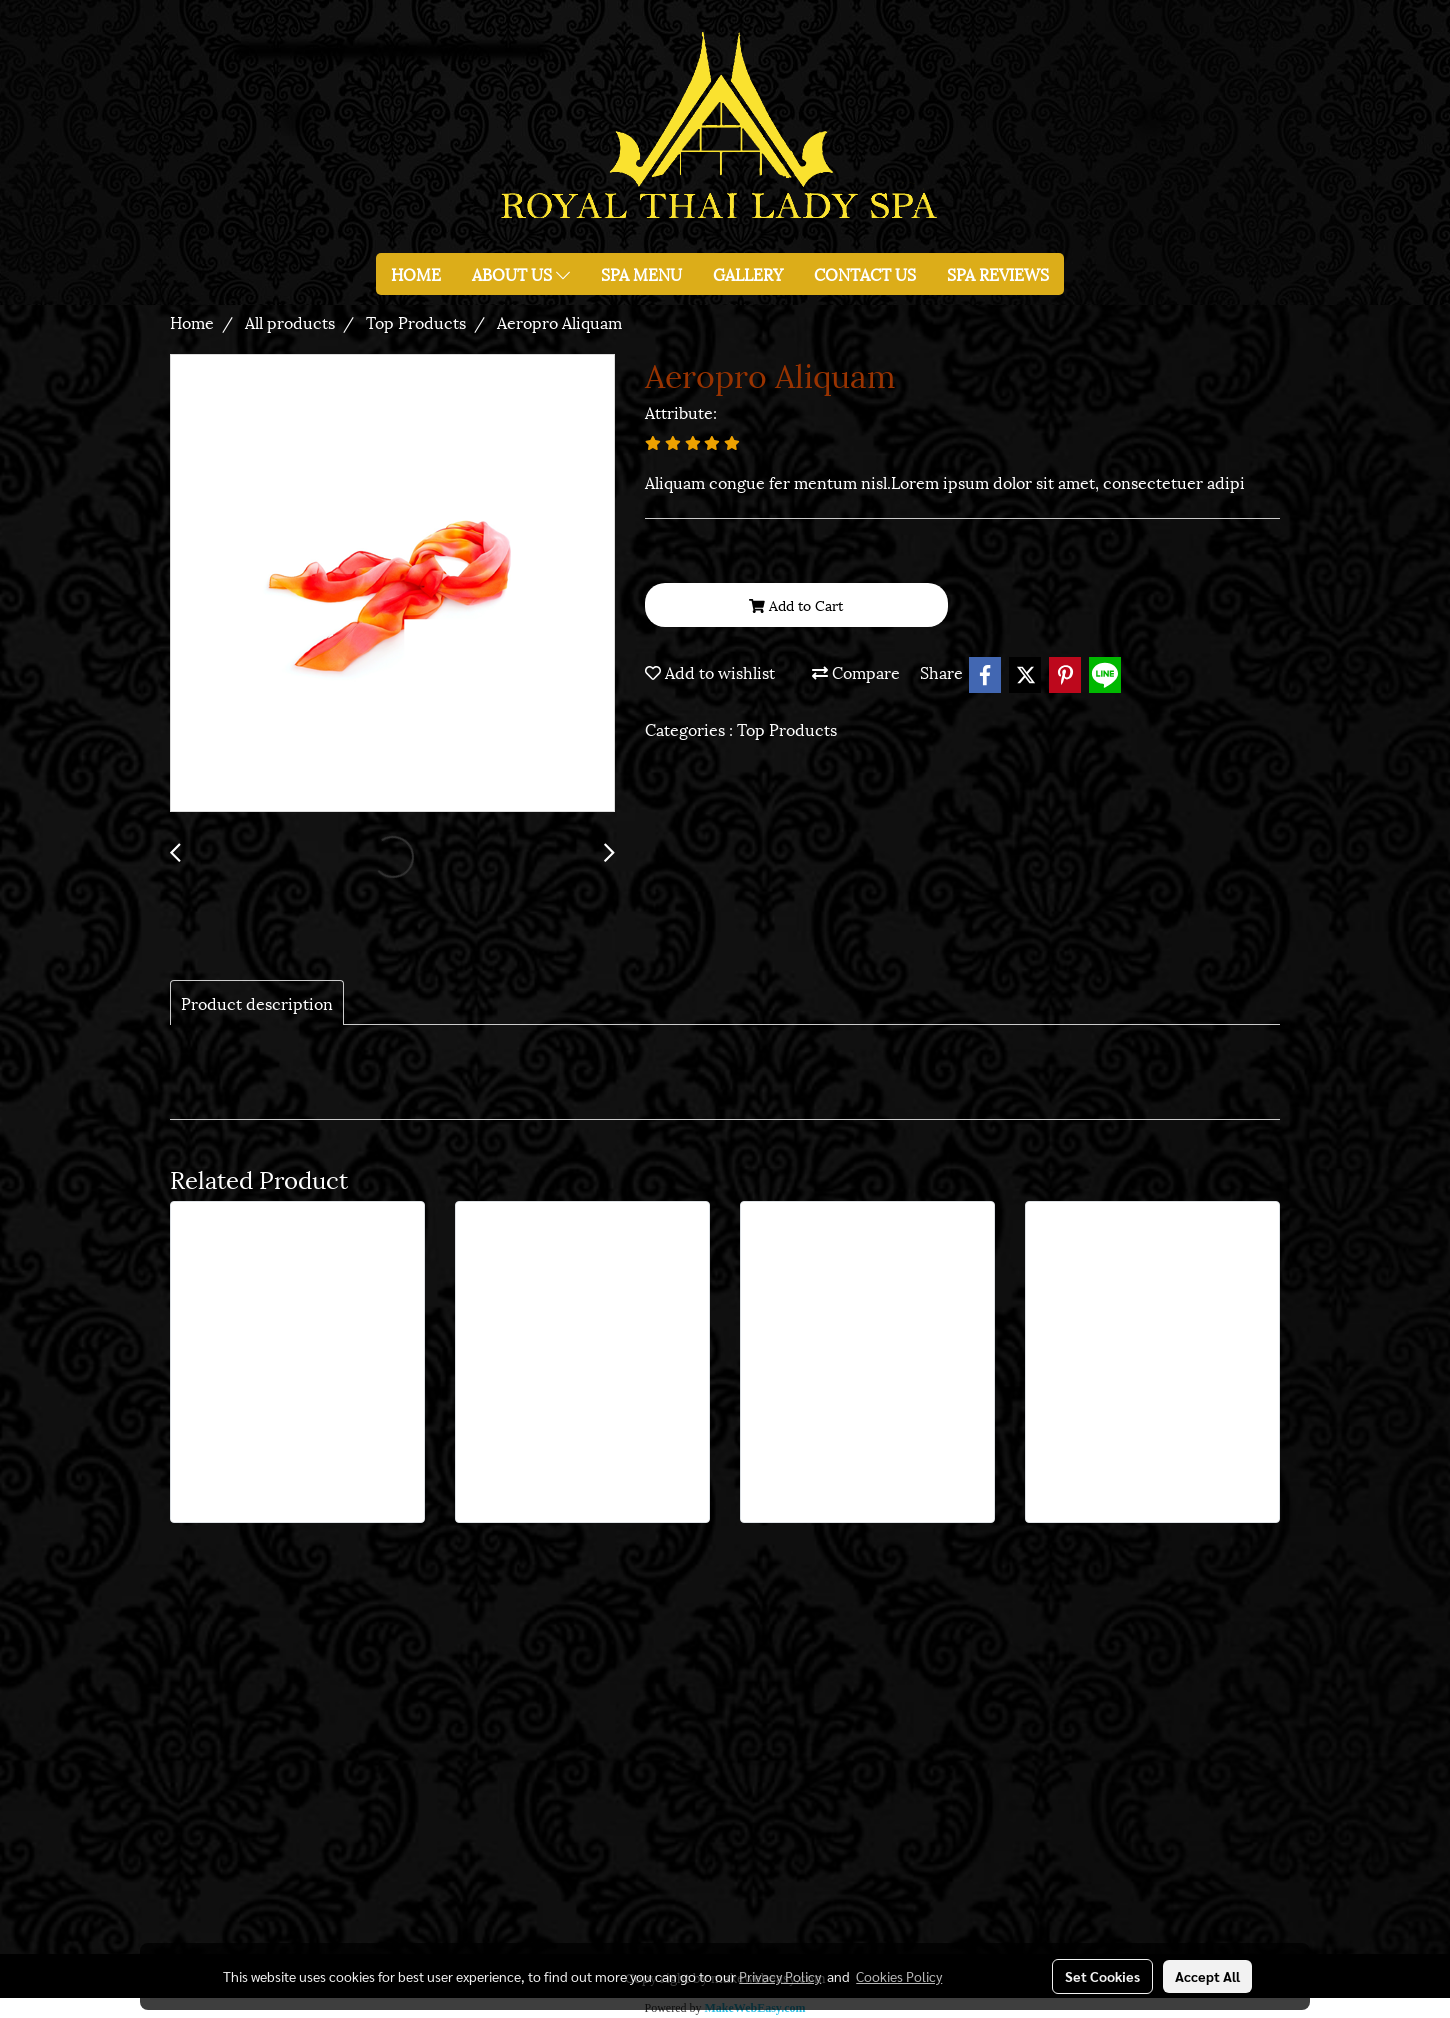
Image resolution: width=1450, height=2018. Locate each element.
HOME (416, 273)
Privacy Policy (780, 1976)
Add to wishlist (710, 671)
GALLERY (748, 273)
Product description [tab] (257, 1002)
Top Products (787, 728)
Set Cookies (1102, 1976)
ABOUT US (521, 273)
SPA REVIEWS (998, 273)
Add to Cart (796, 604)
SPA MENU (641, 273)
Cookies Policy (899, 1976)
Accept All (1207, 1976)
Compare (856, 671)
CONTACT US (865, 273)
